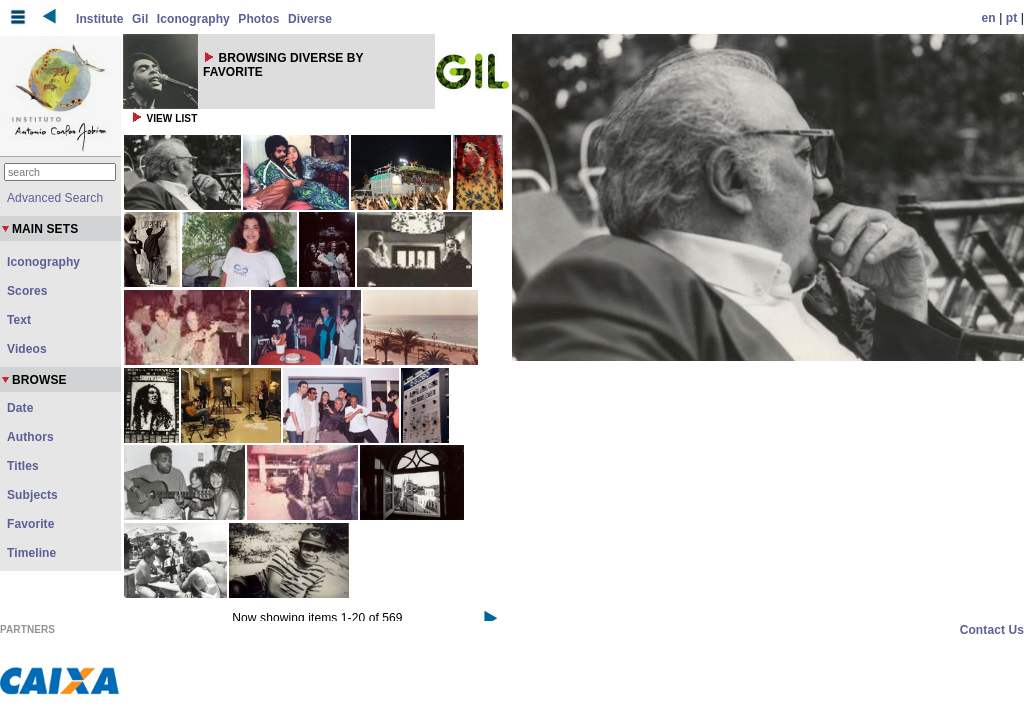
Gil (140, 19)
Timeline (31, 553)
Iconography (193, 19)
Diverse (310, 19)
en (989, 18)
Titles (23, 466)
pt (1012, 18)
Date (20, 408)
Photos (258, 19)
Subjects (32, 495)
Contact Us (992, 630)
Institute (100, 19)
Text (19, 320)
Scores (27, 291)
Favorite (30, 524)
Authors (30, 437)
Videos (27, 349)
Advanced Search (55, 198)
